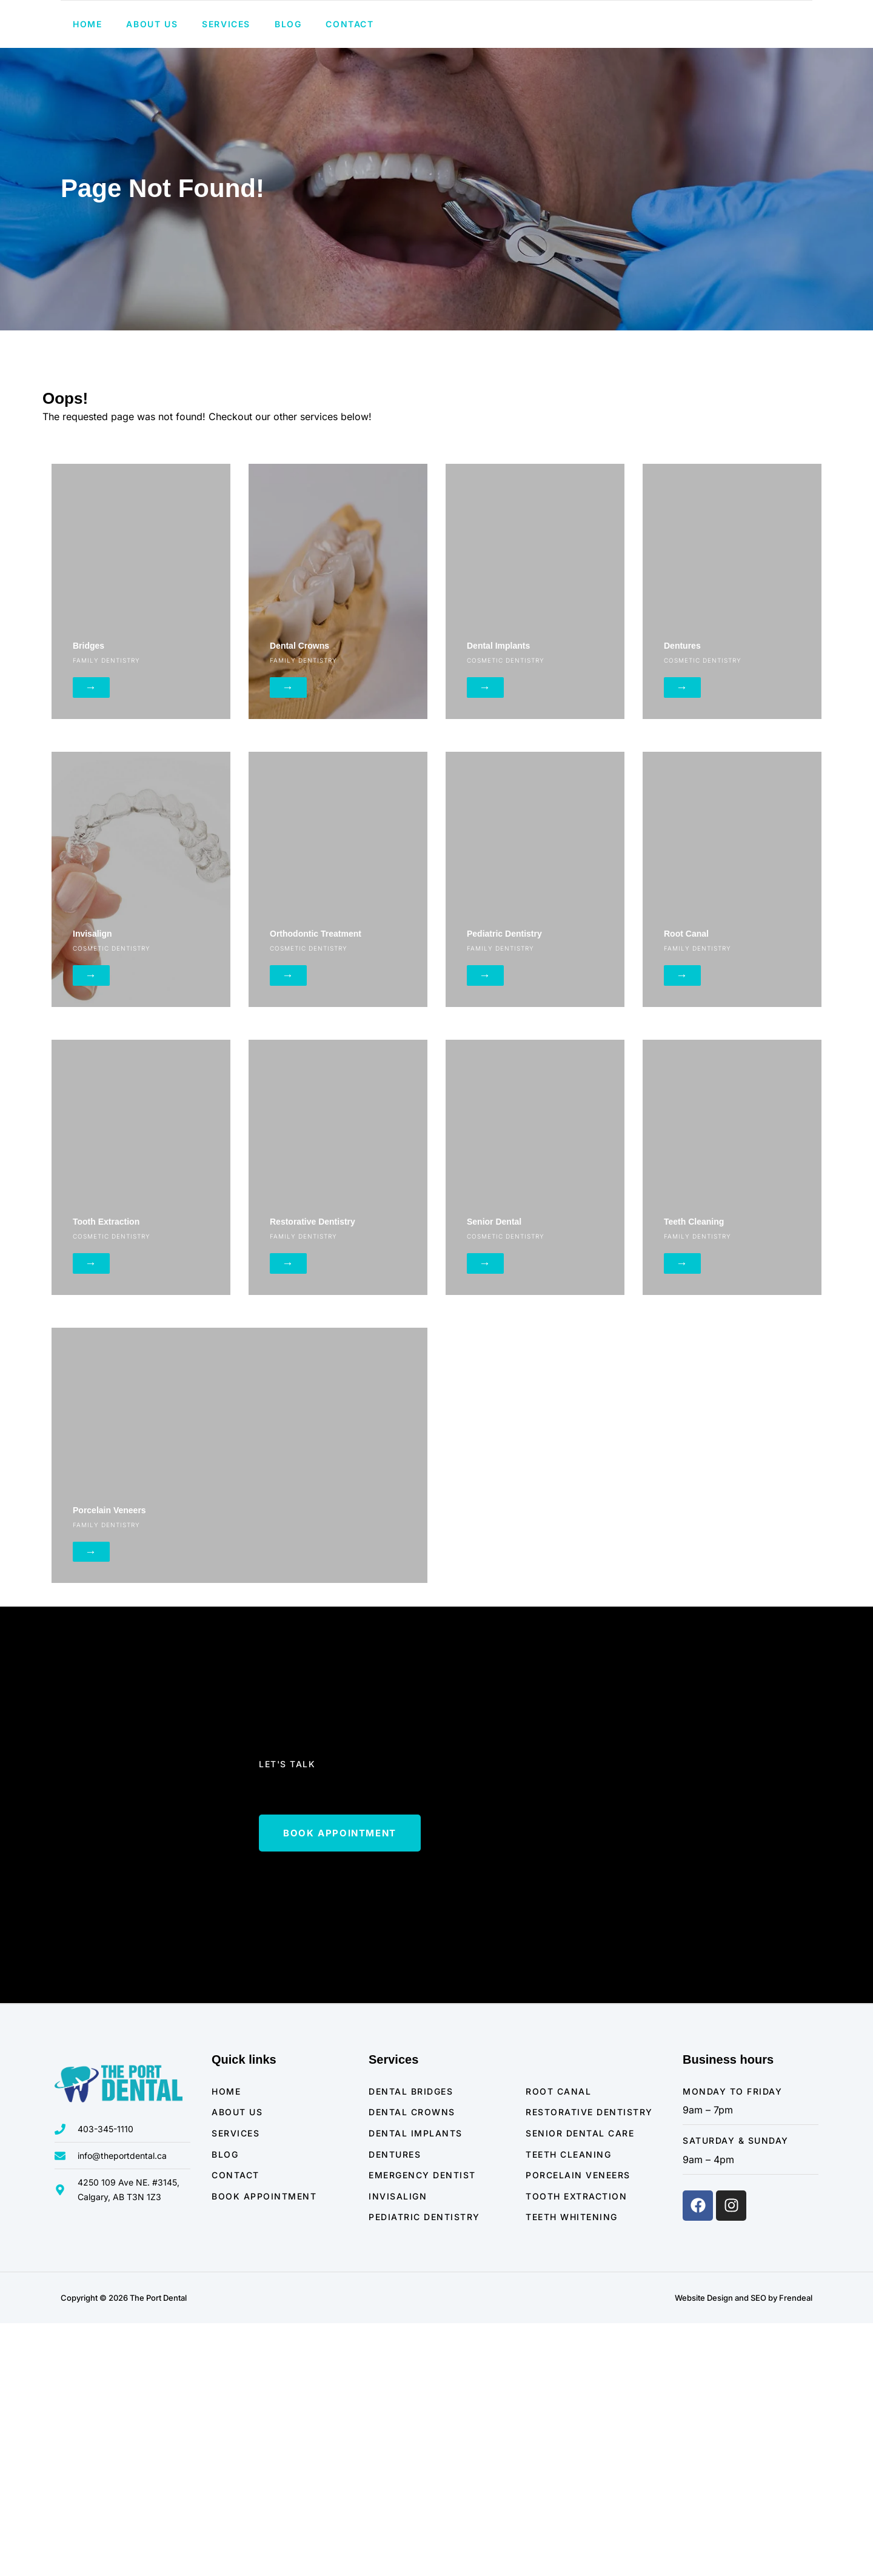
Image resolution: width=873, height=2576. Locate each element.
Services (226, 83)
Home (87, 83)
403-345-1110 (608, 30)
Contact (349, 83)
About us (152, 83)
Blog (288, 83)
